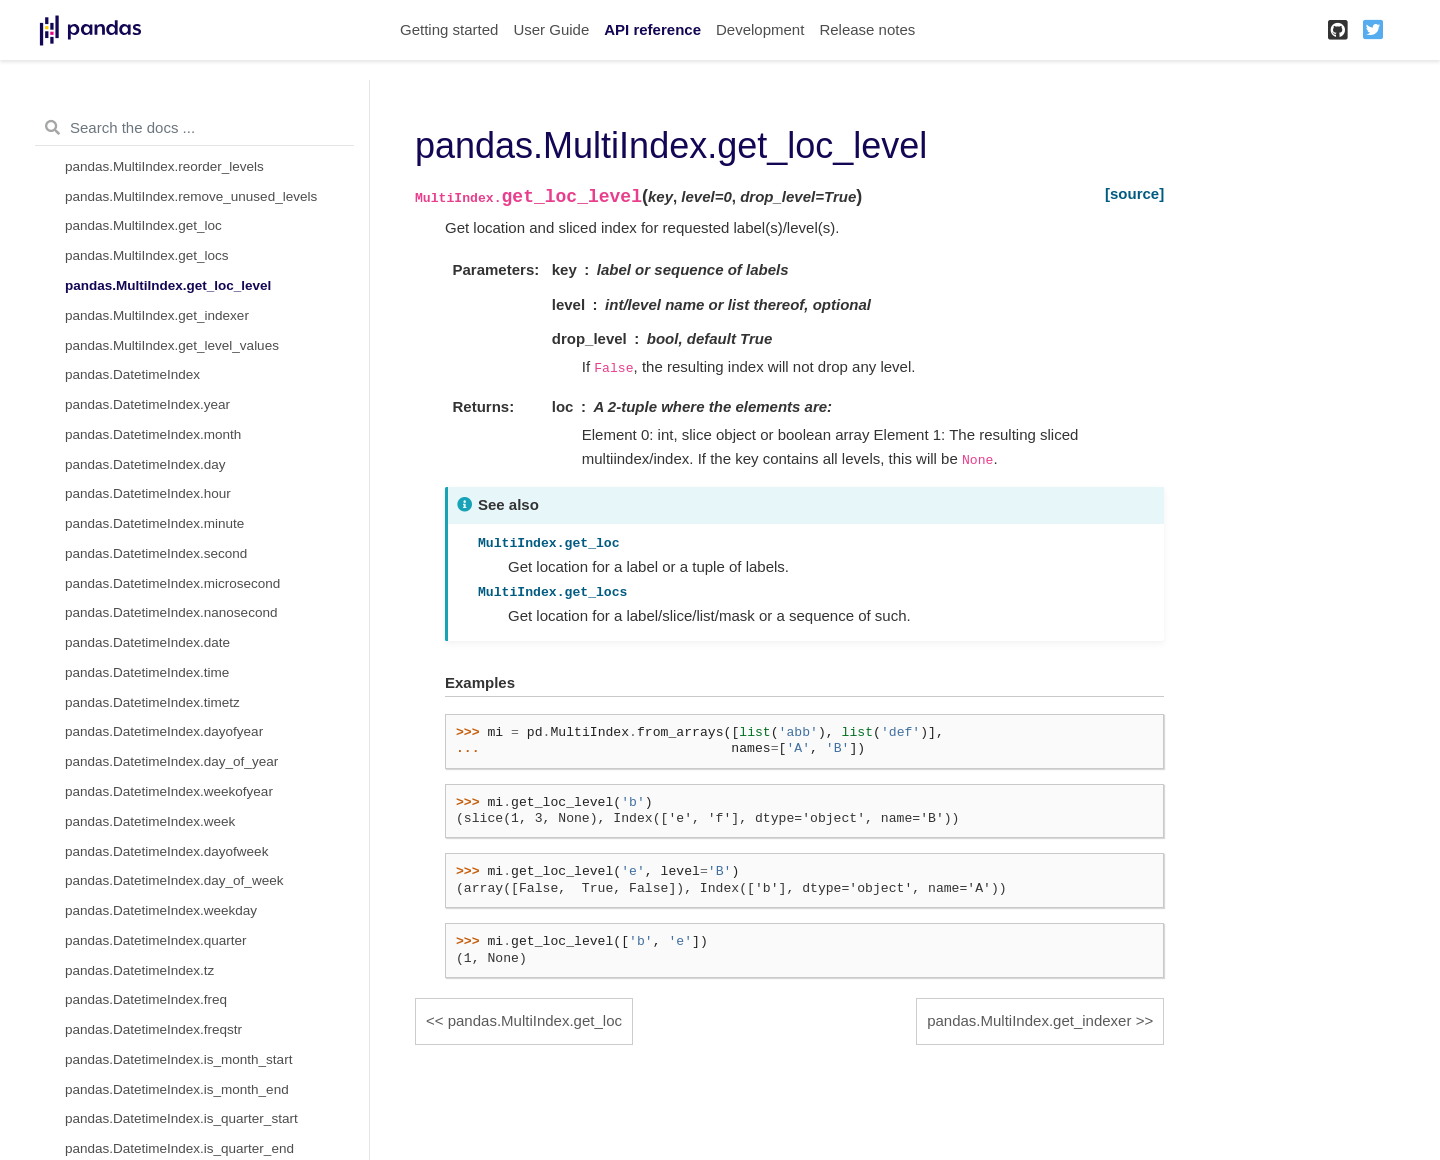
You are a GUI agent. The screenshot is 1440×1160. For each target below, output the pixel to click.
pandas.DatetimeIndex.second (156, 553)
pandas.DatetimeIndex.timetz (152, 702)
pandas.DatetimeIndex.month (153, 434)
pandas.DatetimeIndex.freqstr (153, 1029)
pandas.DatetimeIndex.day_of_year (171, 761)
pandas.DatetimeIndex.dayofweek (166, 851)
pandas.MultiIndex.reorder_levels (164, 166)
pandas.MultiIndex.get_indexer (157, 315)
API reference (652, 29)
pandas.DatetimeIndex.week (150, 821)
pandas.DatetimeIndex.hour (148, 493)
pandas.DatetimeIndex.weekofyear (169, 791)
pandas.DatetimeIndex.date (147, 642)
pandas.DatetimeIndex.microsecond (172, 583)
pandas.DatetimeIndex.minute (154, 523)
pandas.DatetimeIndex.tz (139, 970)
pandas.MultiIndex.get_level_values (172, 345)
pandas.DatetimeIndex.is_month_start (178, 1059)
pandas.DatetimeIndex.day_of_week (174, 880)
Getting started (449, 29)
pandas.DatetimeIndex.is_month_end (177, 1089)
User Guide (551, 29)
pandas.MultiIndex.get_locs (147, 255)
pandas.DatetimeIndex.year (147, 404)
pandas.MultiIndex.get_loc (143, 225)
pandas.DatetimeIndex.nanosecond (171, 612)
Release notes (867, 29)
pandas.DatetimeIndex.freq (146, 999)
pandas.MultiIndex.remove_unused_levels (191, 196)
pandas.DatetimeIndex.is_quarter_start (181, 1118)
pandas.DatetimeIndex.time (147, 672)
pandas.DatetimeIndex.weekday (161, 910)
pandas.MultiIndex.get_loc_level (168, 285)
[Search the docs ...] (194, 128)
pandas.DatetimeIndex (132, 374)
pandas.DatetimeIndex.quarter (156, 940)
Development (760, 29)
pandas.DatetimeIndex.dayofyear (164, 731)
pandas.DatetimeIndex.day (145, 464)
